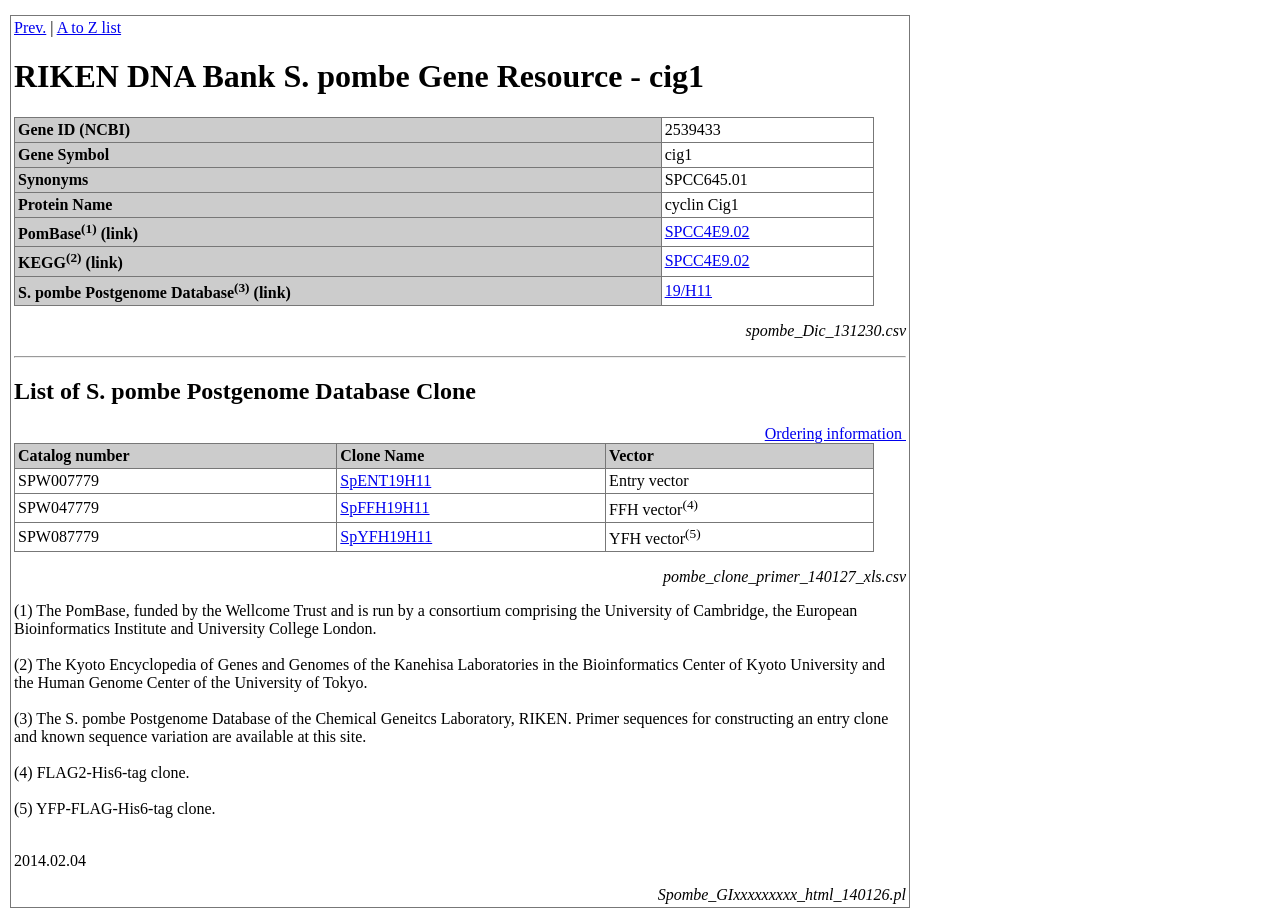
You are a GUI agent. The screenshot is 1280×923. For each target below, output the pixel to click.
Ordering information (835, 433)
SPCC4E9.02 (707, 231)
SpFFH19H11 (384, 507)
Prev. (30, 27)
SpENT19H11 (385, 480)
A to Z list (89, 27)
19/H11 (688, 290)
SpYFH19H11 (386, 536)
